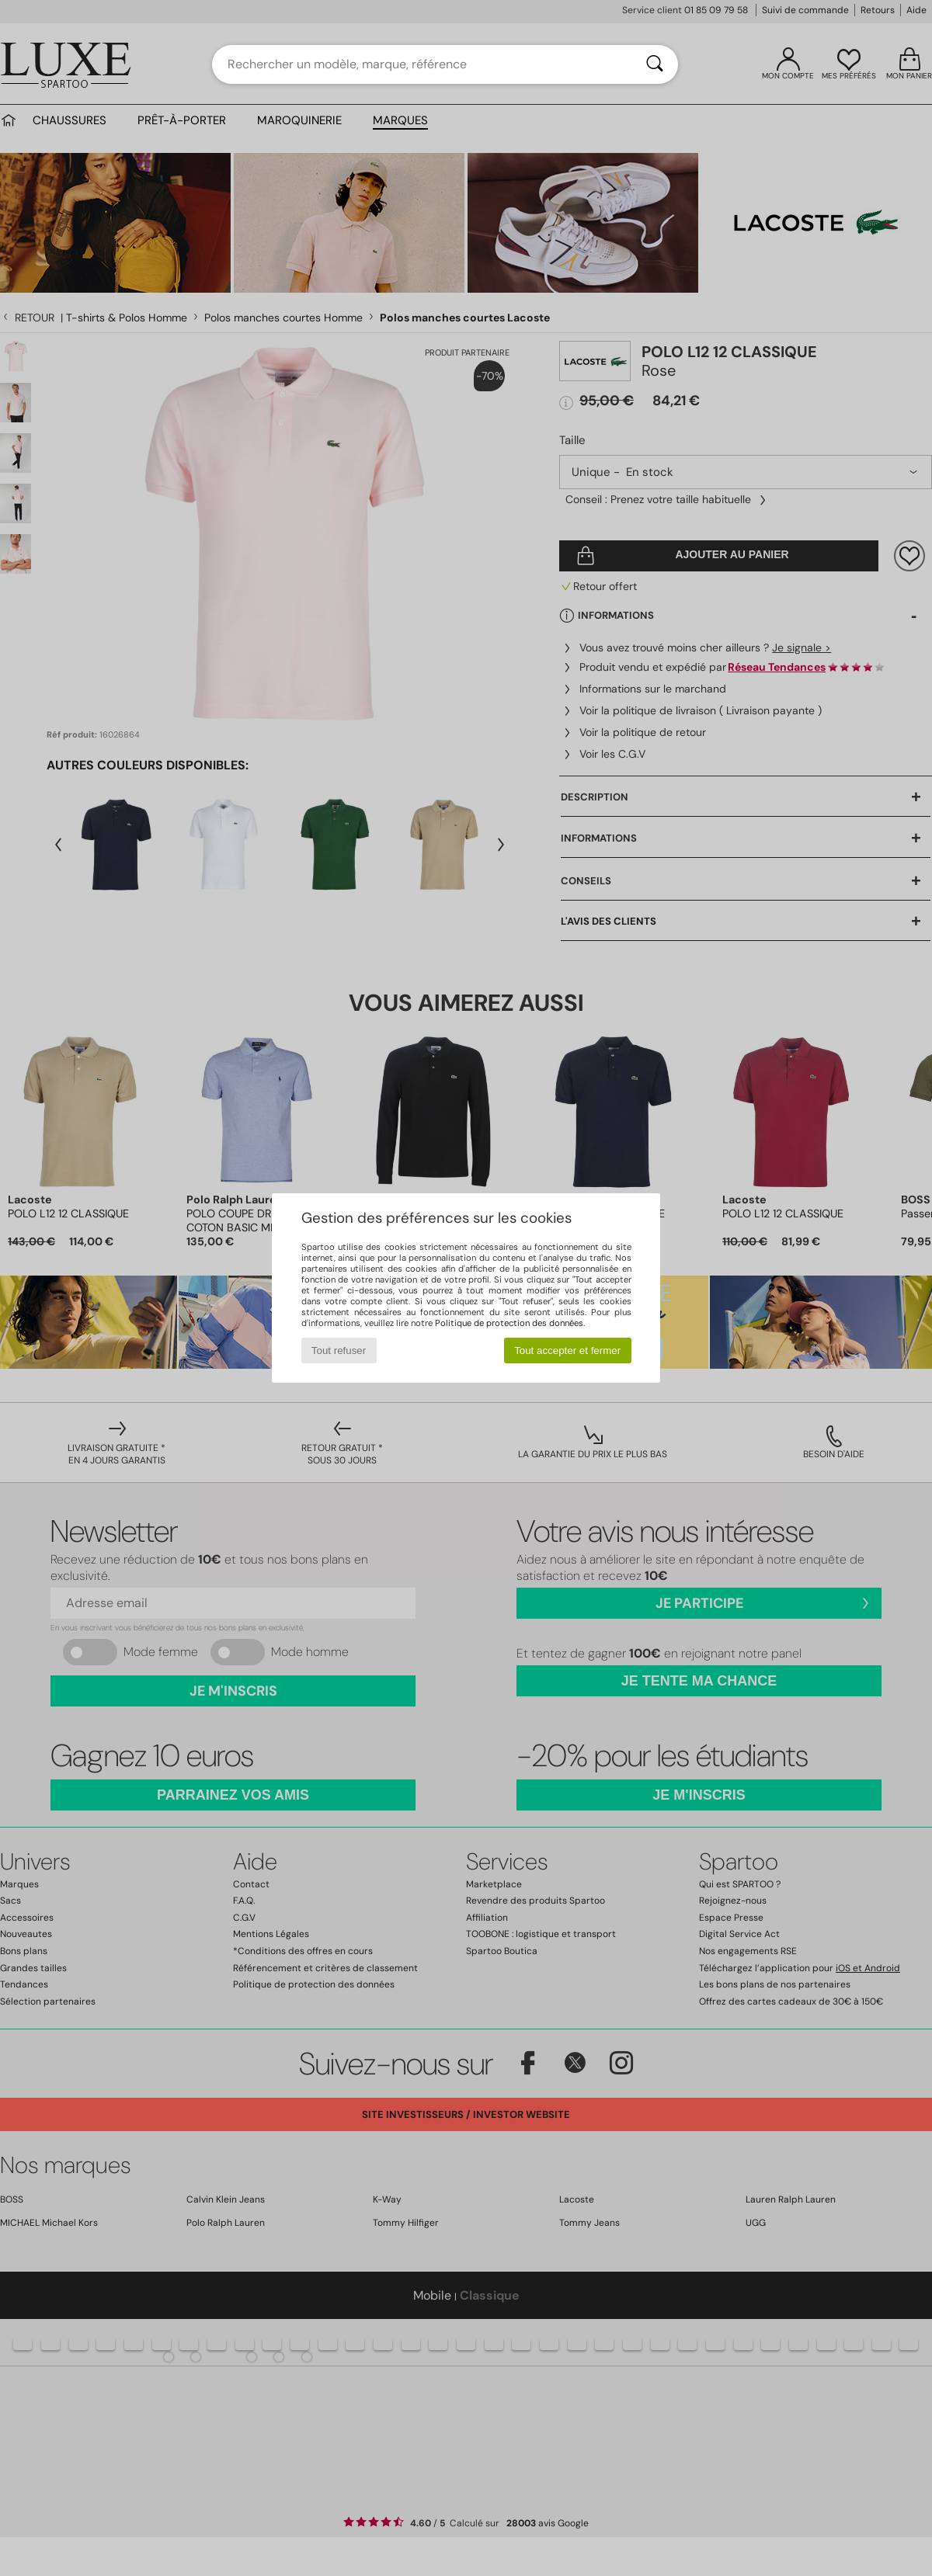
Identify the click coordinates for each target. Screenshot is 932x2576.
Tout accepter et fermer (567, 1350)
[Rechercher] (654, 64)
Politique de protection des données (509, 1323)
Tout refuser (338, 1350)
